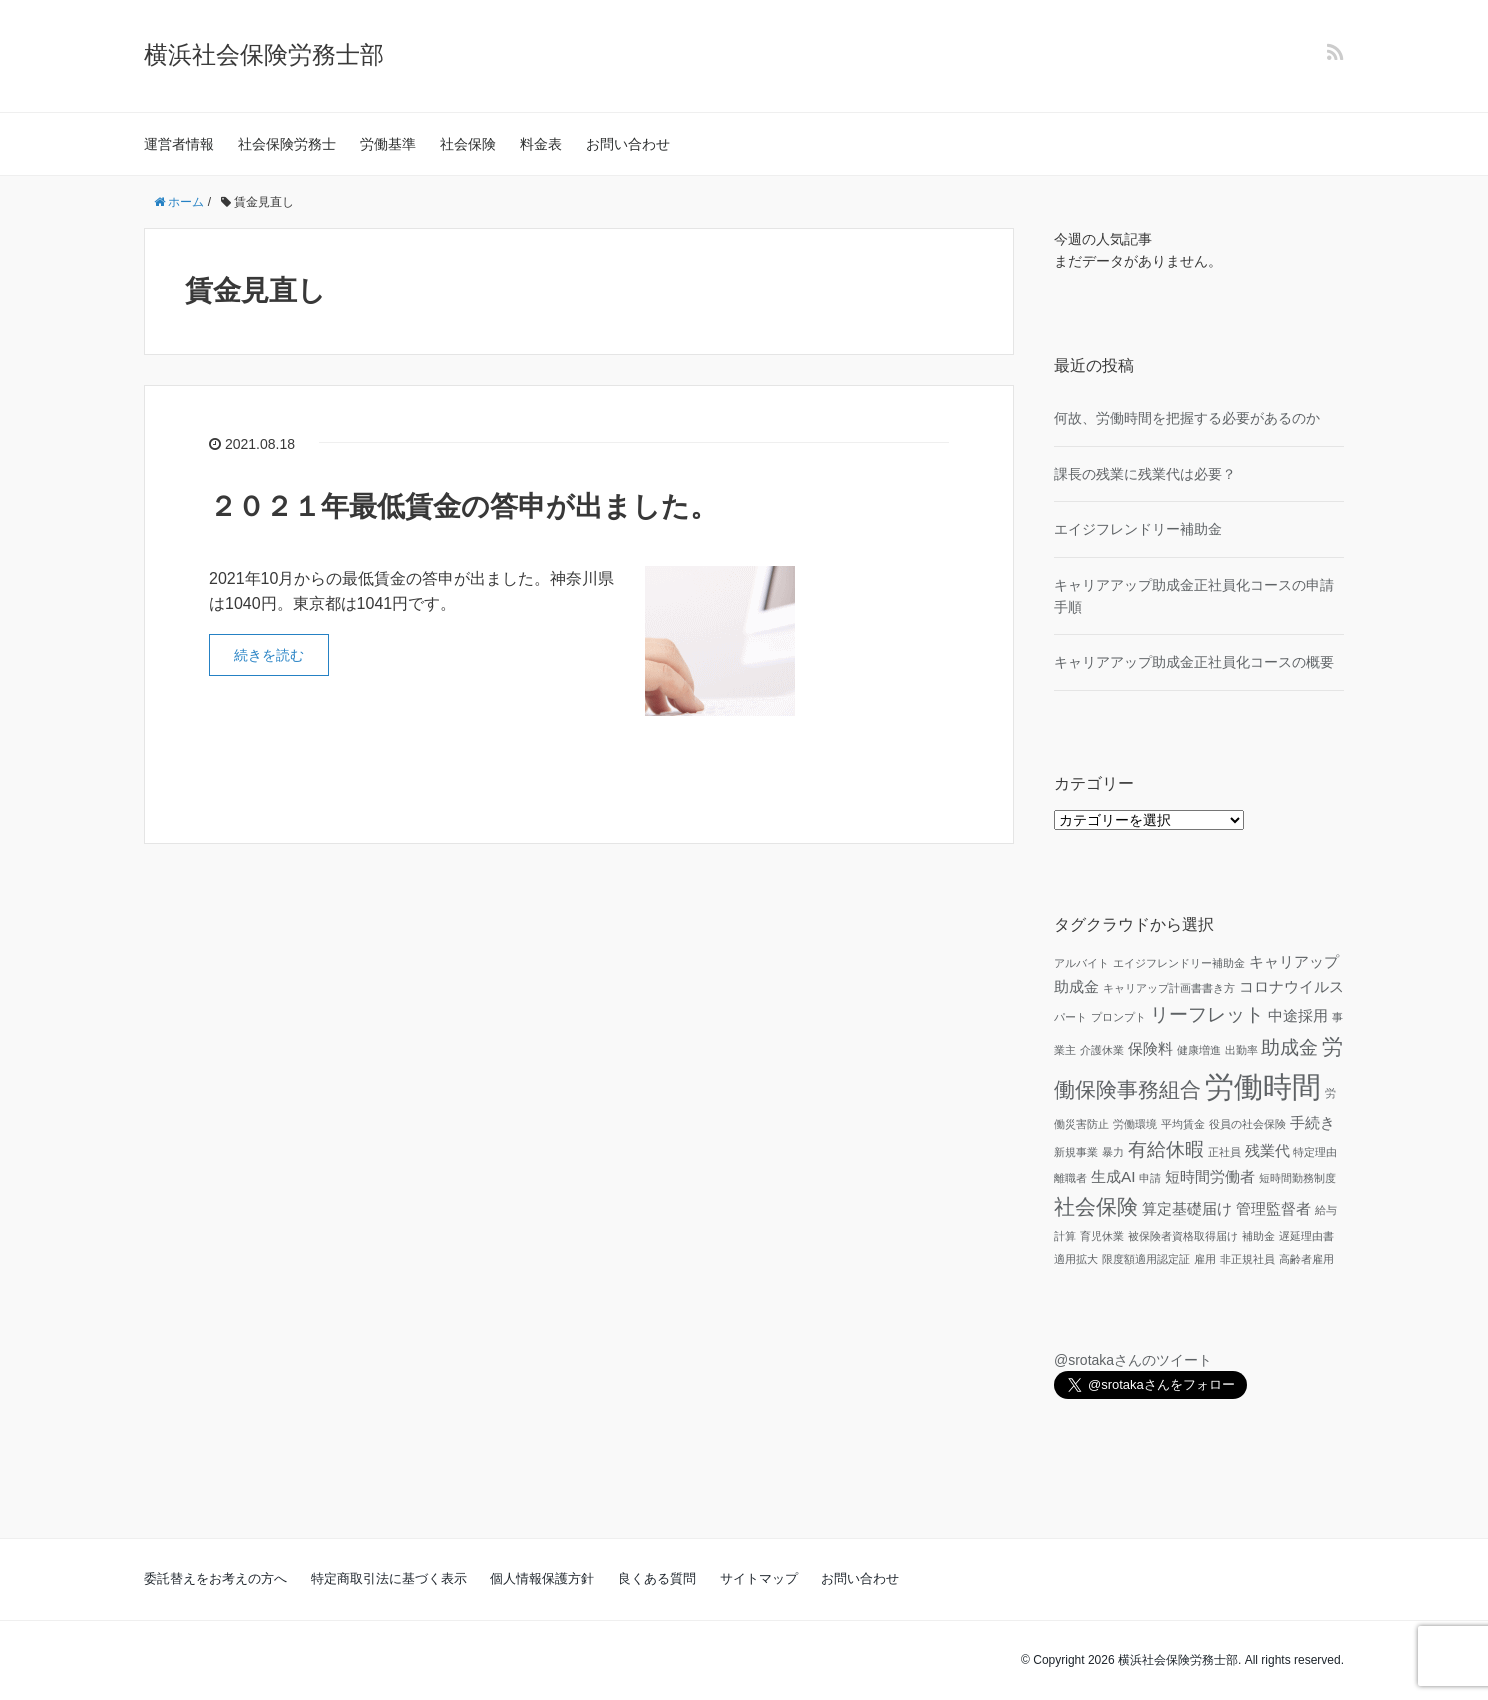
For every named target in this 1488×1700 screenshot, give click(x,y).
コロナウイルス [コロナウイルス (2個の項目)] (1291, 986)
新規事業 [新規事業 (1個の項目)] (1076, 1152)
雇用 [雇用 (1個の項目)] (1205, 1259)
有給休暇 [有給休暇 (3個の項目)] (1166, 1149)
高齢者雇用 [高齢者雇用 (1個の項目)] (1306, 1259)
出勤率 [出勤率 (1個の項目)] (1241, 1050)
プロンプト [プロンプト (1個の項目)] (1118, 1017)
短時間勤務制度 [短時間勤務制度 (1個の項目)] (1297, 1178)
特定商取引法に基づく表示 (389, 1578)
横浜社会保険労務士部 (264, 54)
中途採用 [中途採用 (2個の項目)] (1298, 1015)
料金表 (541, 144)
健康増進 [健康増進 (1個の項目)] (1199, 1050)
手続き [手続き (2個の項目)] (1312, 1122)
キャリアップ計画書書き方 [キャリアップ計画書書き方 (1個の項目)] (1169, 988)
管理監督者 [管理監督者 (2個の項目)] (1273, 1208)
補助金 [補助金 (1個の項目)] (1258, 1236)
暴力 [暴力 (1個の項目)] (1113, 1152)
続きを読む (269, 655)
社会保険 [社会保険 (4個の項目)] (1096, 1207)
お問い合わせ (628, 144)
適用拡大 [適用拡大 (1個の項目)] (1076, 1259)
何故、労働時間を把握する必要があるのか (1187, 418)
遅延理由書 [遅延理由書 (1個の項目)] (1306, 1236)
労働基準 (388, 144)
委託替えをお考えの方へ (215, 1578)
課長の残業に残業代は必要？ (1145, 474)
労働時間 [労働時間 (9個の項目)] (1263, 1086)
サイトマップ (759, 1578)
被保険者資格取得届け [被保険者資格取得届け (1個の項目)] (1183, 1236)
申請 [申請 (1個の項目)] (1150, 1178)
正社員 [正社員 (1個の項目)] (1224, 1152)
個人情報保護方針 (542, 1578)
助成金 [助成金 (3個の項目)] (1289, 1047)
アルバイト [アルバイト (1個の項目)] (1081, 963)
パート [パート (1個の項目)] (1070, 1017)
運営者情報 (179, 144)
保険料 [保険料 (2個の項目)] (1150, 1048)
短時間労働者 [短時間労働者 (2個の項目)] (1210, 1176)
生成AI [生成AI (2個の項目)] (1113, 1176)
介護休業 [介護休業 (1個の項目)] (1102, 1050)
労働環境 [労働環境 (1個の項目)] (1135, 1124)
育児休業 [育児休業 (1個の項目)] (1102, 1236)
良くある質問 (657, 1578)
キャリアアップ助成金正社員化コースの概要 (1194, 662)
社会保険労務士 (287, 144)
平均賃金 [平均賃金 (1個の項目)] (1183, 1124)
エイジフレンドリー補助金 (1138, 529)
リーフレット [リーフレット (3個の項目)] (1207, 1014)
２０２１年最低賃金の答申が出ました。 (463, 506)
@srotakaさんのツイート (1133, 1360)
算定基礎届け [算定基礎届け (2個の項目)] (1187, 1208)
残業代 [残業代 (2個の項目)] (1267, 1150)
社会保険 (468, 144)
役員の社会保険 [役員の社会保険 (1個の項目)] (1247, 1124)
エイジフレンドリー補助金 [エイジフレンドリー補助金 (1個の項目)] (1179, 963)
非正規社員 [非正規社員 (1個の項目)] (1247, 1259)
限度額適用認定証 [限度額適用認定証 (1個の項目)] (1146, 1259)
